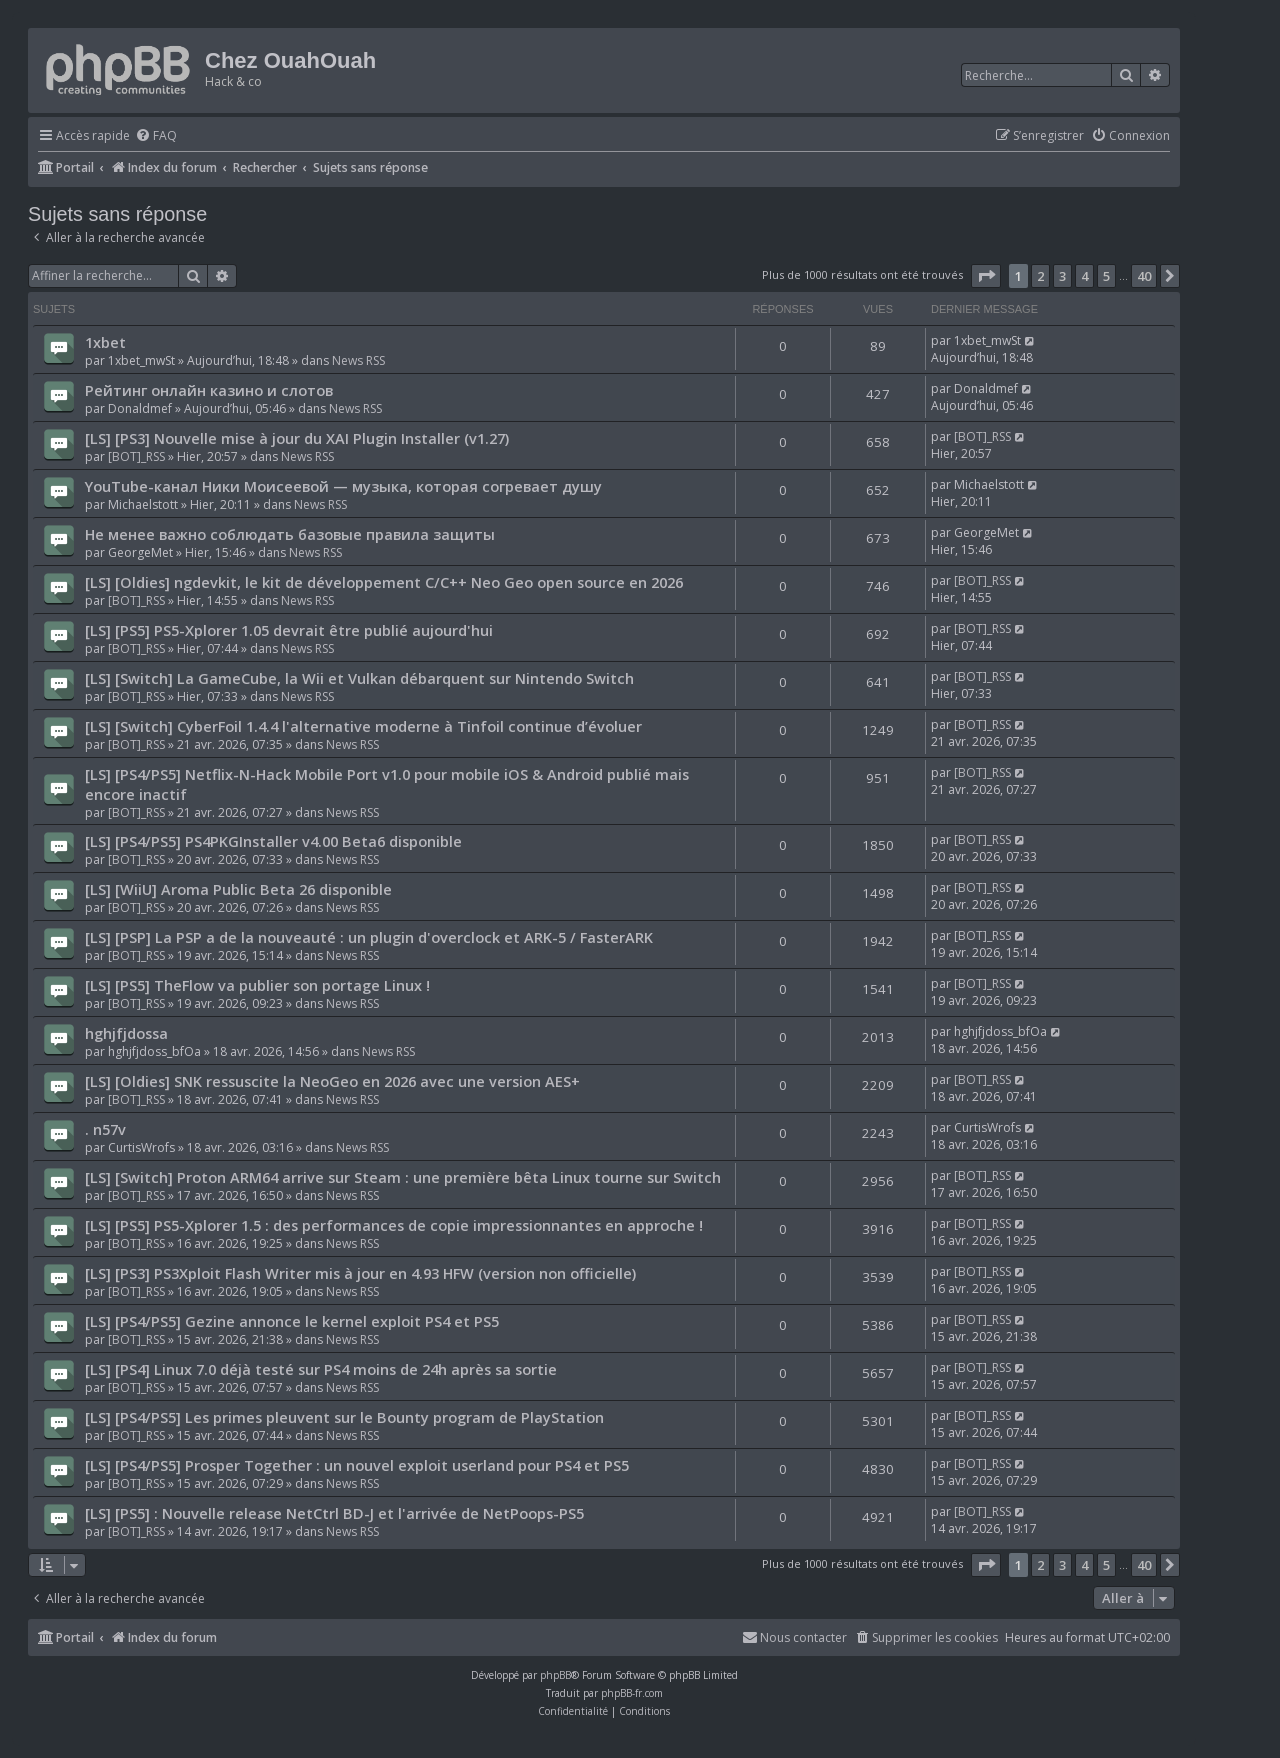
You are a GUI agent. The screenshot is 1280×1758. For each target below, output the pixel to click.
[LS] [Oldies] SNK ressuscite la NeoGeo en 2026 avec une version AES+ (332, 1081)
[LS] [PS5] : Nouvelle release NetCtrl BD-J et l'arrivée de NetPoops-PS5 (334, 1513)
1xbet (105, 342)
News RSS (358, 360)
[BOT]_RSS (136, 456)
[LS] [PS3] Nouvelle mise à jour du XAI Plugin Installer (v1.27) (297, 438)
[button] (986, 276)
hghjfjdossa (126, 1033)
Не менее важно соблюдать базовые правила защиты (290, 534)
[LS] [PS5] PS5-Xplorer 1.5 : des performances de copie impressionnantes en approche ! (394, 1225)
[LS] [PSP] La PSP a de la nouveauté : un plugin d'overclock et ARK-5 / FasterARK (369, 937)
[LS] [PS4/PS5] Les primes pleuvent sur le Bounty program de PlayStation (344, 1417)
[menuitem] (156, 136)
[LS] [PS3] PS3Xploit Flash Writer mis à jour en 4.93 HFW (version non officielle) (360, 1273)
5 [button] (1106, 276)
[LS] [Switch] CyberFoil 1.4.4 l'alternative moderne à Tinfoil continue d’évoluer (363, 726)
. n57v (105, 1129)
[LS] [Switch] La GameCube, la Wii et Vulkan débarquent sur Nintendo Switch (359, 678)
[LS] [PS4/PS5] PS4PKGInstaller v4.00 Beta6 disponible (273, 841)
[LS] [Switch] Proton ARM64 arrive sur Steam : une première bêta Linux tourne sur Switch (403, 1177)
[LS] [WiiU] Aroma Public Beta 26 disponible (238, 889)
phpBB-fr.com (632, 1693)
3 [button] (1062, 276)
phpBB (555, 1675)
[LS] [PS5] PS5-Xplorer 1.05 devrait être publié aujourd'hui (289, 630)
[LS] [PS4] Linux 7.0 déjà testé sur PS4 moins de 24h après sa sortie (321, 1369)
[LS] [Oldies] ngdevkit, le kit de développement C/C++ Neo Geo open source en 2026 (384, 582)
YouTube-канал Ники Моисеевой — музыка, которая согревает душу (343, 486)
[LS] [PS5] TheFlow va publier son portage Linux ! (257, 985)
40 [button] (1144, 276)
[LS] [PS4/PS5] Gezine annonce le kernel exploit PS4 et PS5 (292, 1321)
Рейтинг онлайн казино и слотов (209, 390)
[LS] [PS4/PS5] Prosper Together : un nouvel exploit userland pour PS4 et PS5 (357, 1465)
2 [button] (1040, 276)
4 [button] (1084, 276)
